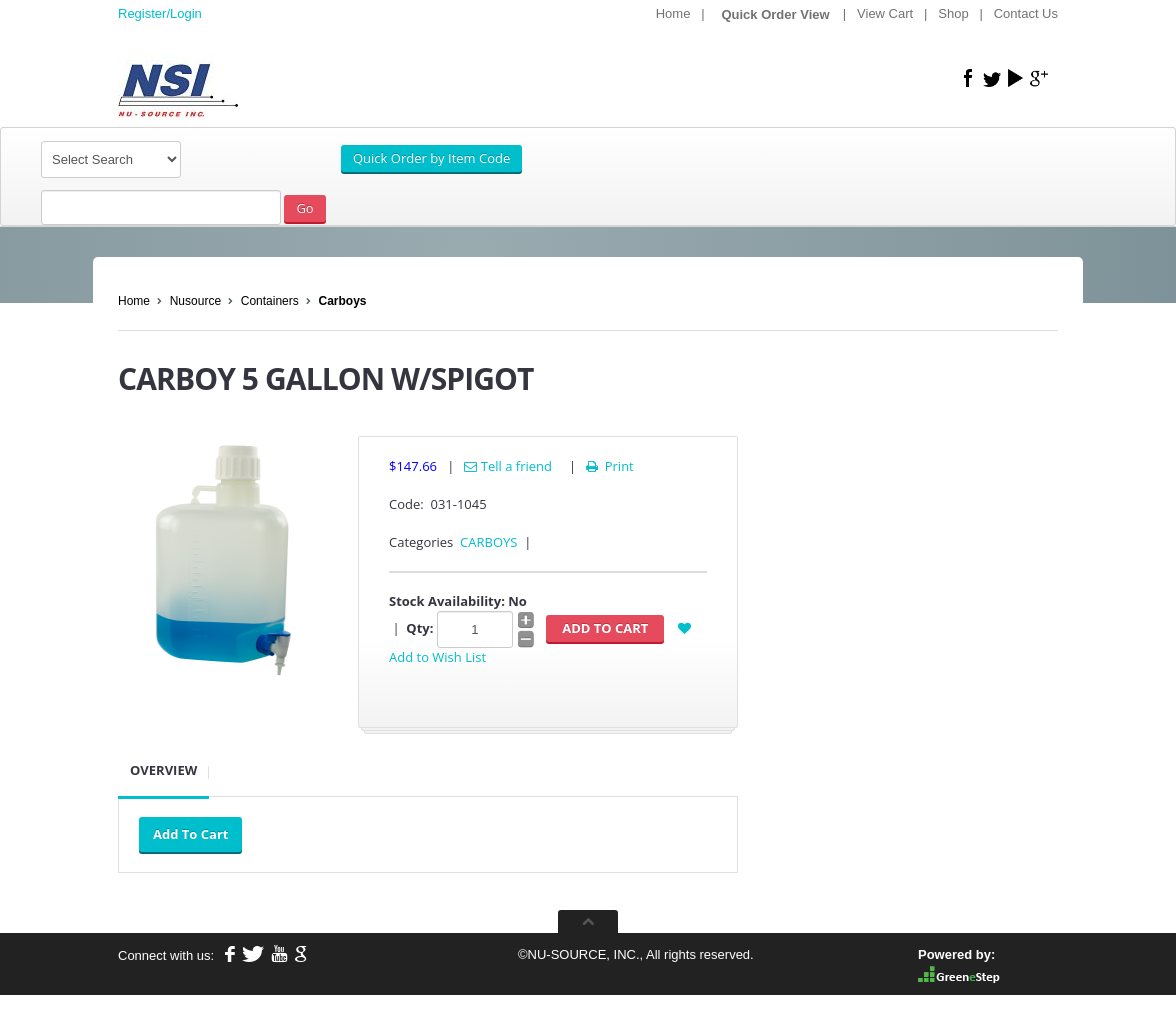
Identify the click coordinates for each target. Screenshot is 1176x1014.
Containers (270, 301)
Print (608, 466)
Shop (953, 13)
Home (673, 13)
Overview (163, 770)
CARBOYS (488, 542)
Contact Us (1026, 13)
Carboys (342, 301)
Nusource (195, 301)
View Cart (885, 13)
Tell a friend (508, 466)
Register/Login (160, 13)
